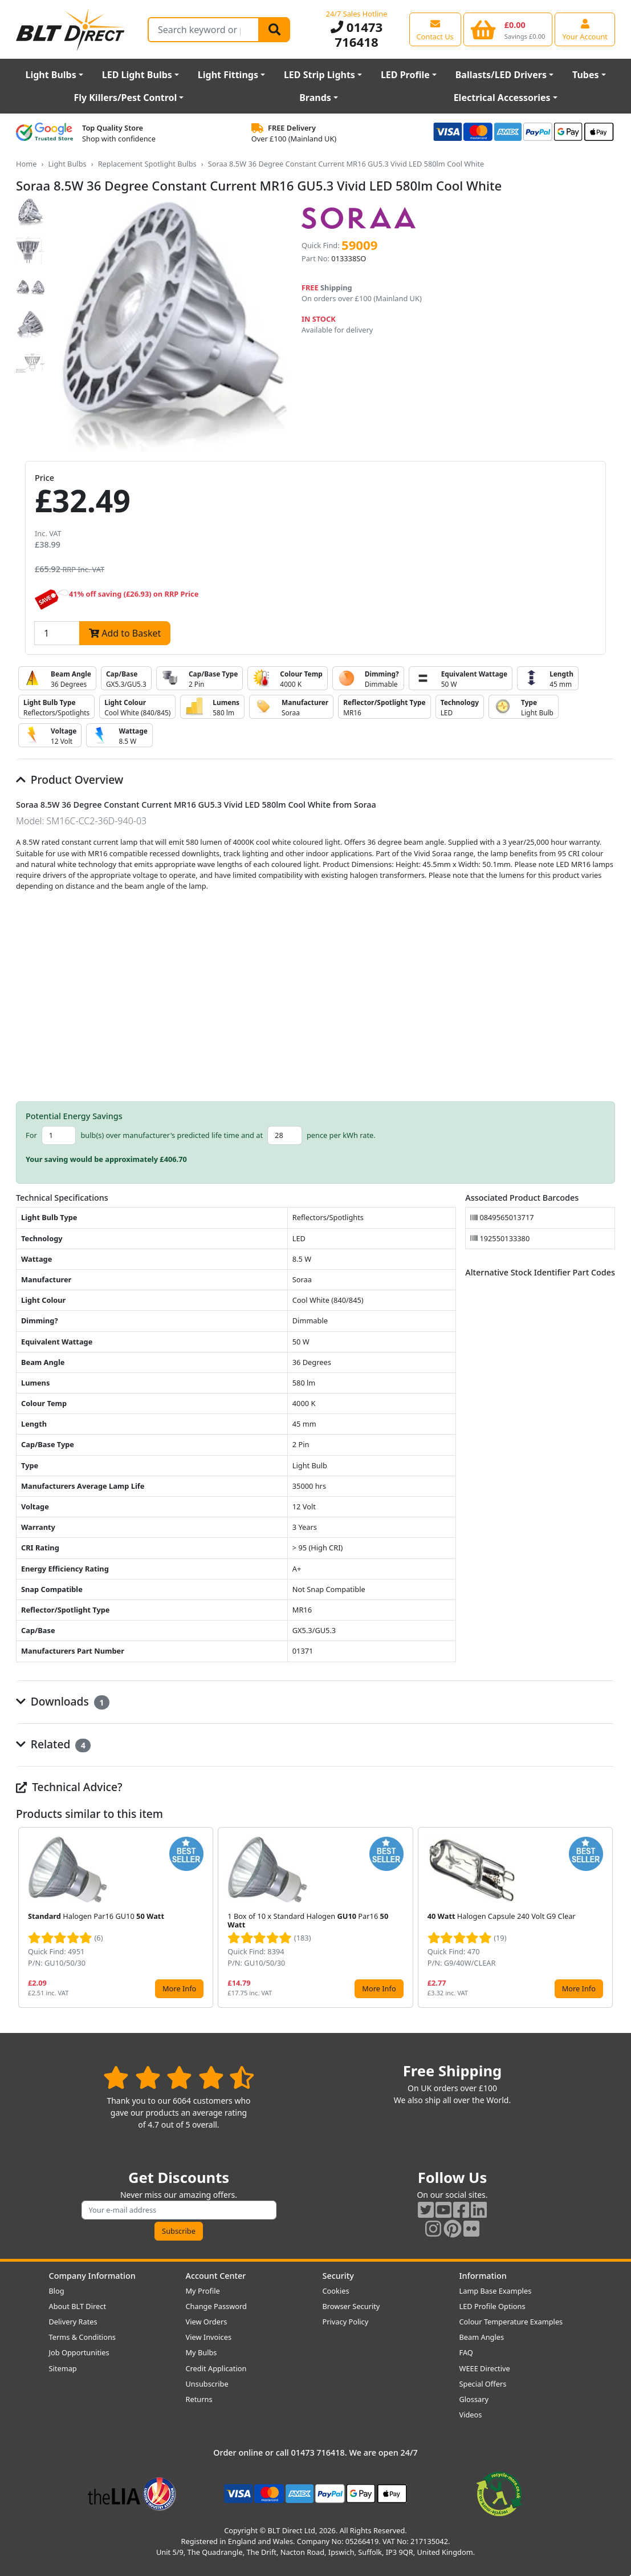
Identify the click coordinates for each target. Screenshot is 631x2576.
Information (483, 2275)
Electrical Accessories (502, 97)
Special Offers (483, 2384)
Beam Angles (481, 2337)
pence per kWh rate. (341, 1135)
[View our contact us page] (435, 29)
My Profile (203, 2291)
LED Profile (405, 74)
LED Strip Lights (319, 74)
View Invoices (209, 2337)
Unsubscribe (207, 2384)
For (31, 1135)
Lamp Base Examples (495, 2291)
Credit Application (216, 2368)
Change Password (216, 2306)
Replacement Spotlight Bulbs (147, 164)
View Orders (206, 2321)
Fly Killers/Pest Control (125, 97)
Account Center (216, 2275)
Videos (470, 2414)
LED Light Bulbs (137, 74)
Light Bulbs (50, 74)
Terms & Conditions (82, 2337)
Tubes (585, 74)
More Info (179, 1988)
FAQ (466, 2352)
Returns (199, 2399)
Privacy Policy (346, 2321)
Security (338, 2275)
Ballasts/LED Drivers (501, 74)
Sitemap (63, 2368)
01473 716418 (357, 34)
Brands (315, 97)
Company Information (92, 2275)
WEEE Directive (484, 2368)
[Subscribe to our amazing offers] (179, 2210)
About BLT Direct (78, 2306)
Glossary (474, 2399)
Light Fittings (228, 74)
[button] (606, 1917)
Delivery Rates (73, 2321)
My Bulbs (201, 2352)
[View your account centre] (585, 29)
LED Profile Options (492, 2306)
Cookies (336, 2291)
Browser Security (351, 2306)
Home (26, 164)
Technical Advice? (69, 1787)
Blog (56, 2291)
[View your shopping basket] (508, 29)
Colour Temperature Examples (511, 2321)
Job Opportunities (79, 2352)
